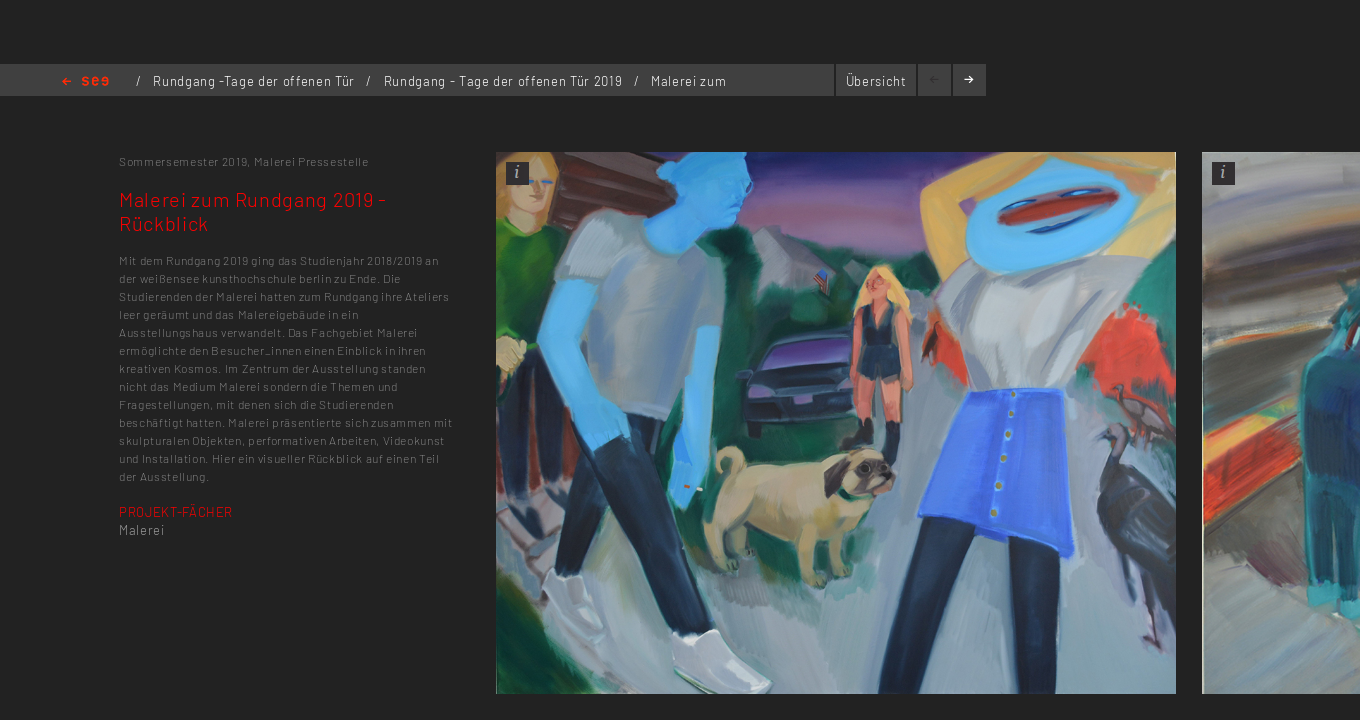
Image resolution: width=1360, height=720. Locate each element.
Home (85, 82)
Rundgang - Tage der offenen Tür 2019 (505, 81)
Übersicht (876, 81)
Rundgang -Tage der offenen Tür (255, 81)
